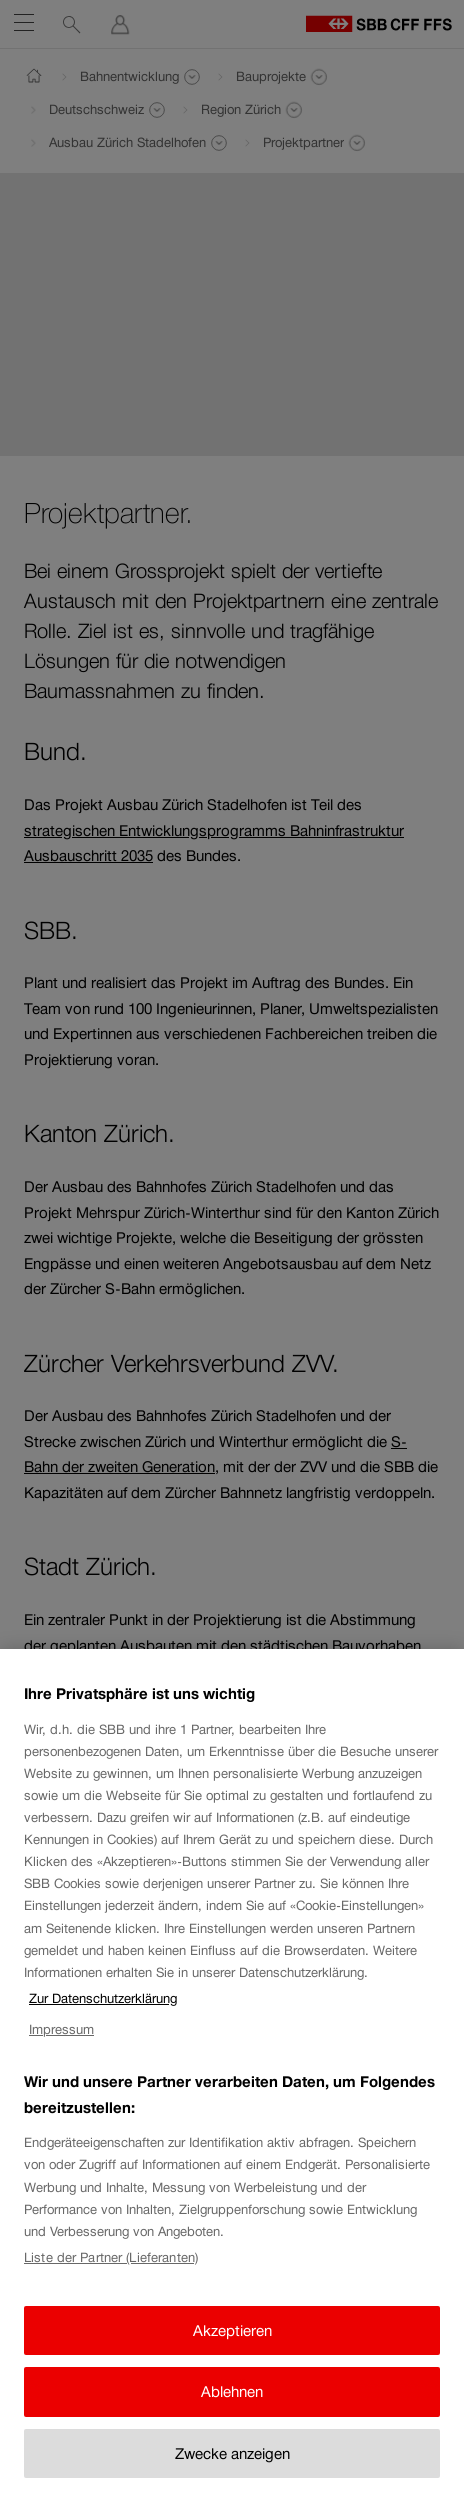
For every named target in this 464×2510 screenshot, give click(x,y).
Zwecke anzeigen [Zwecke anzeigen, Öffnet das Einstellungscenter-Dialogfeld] (232, 2472)
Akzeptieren (232, 2349)
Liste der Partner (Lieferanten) (111, 2277)
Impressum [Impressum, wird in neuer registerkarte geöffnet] (61, 2049)
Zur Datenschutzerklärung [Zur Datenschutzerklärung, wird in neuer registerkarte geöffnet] (103, 2018)
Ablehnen (232, 2411)
